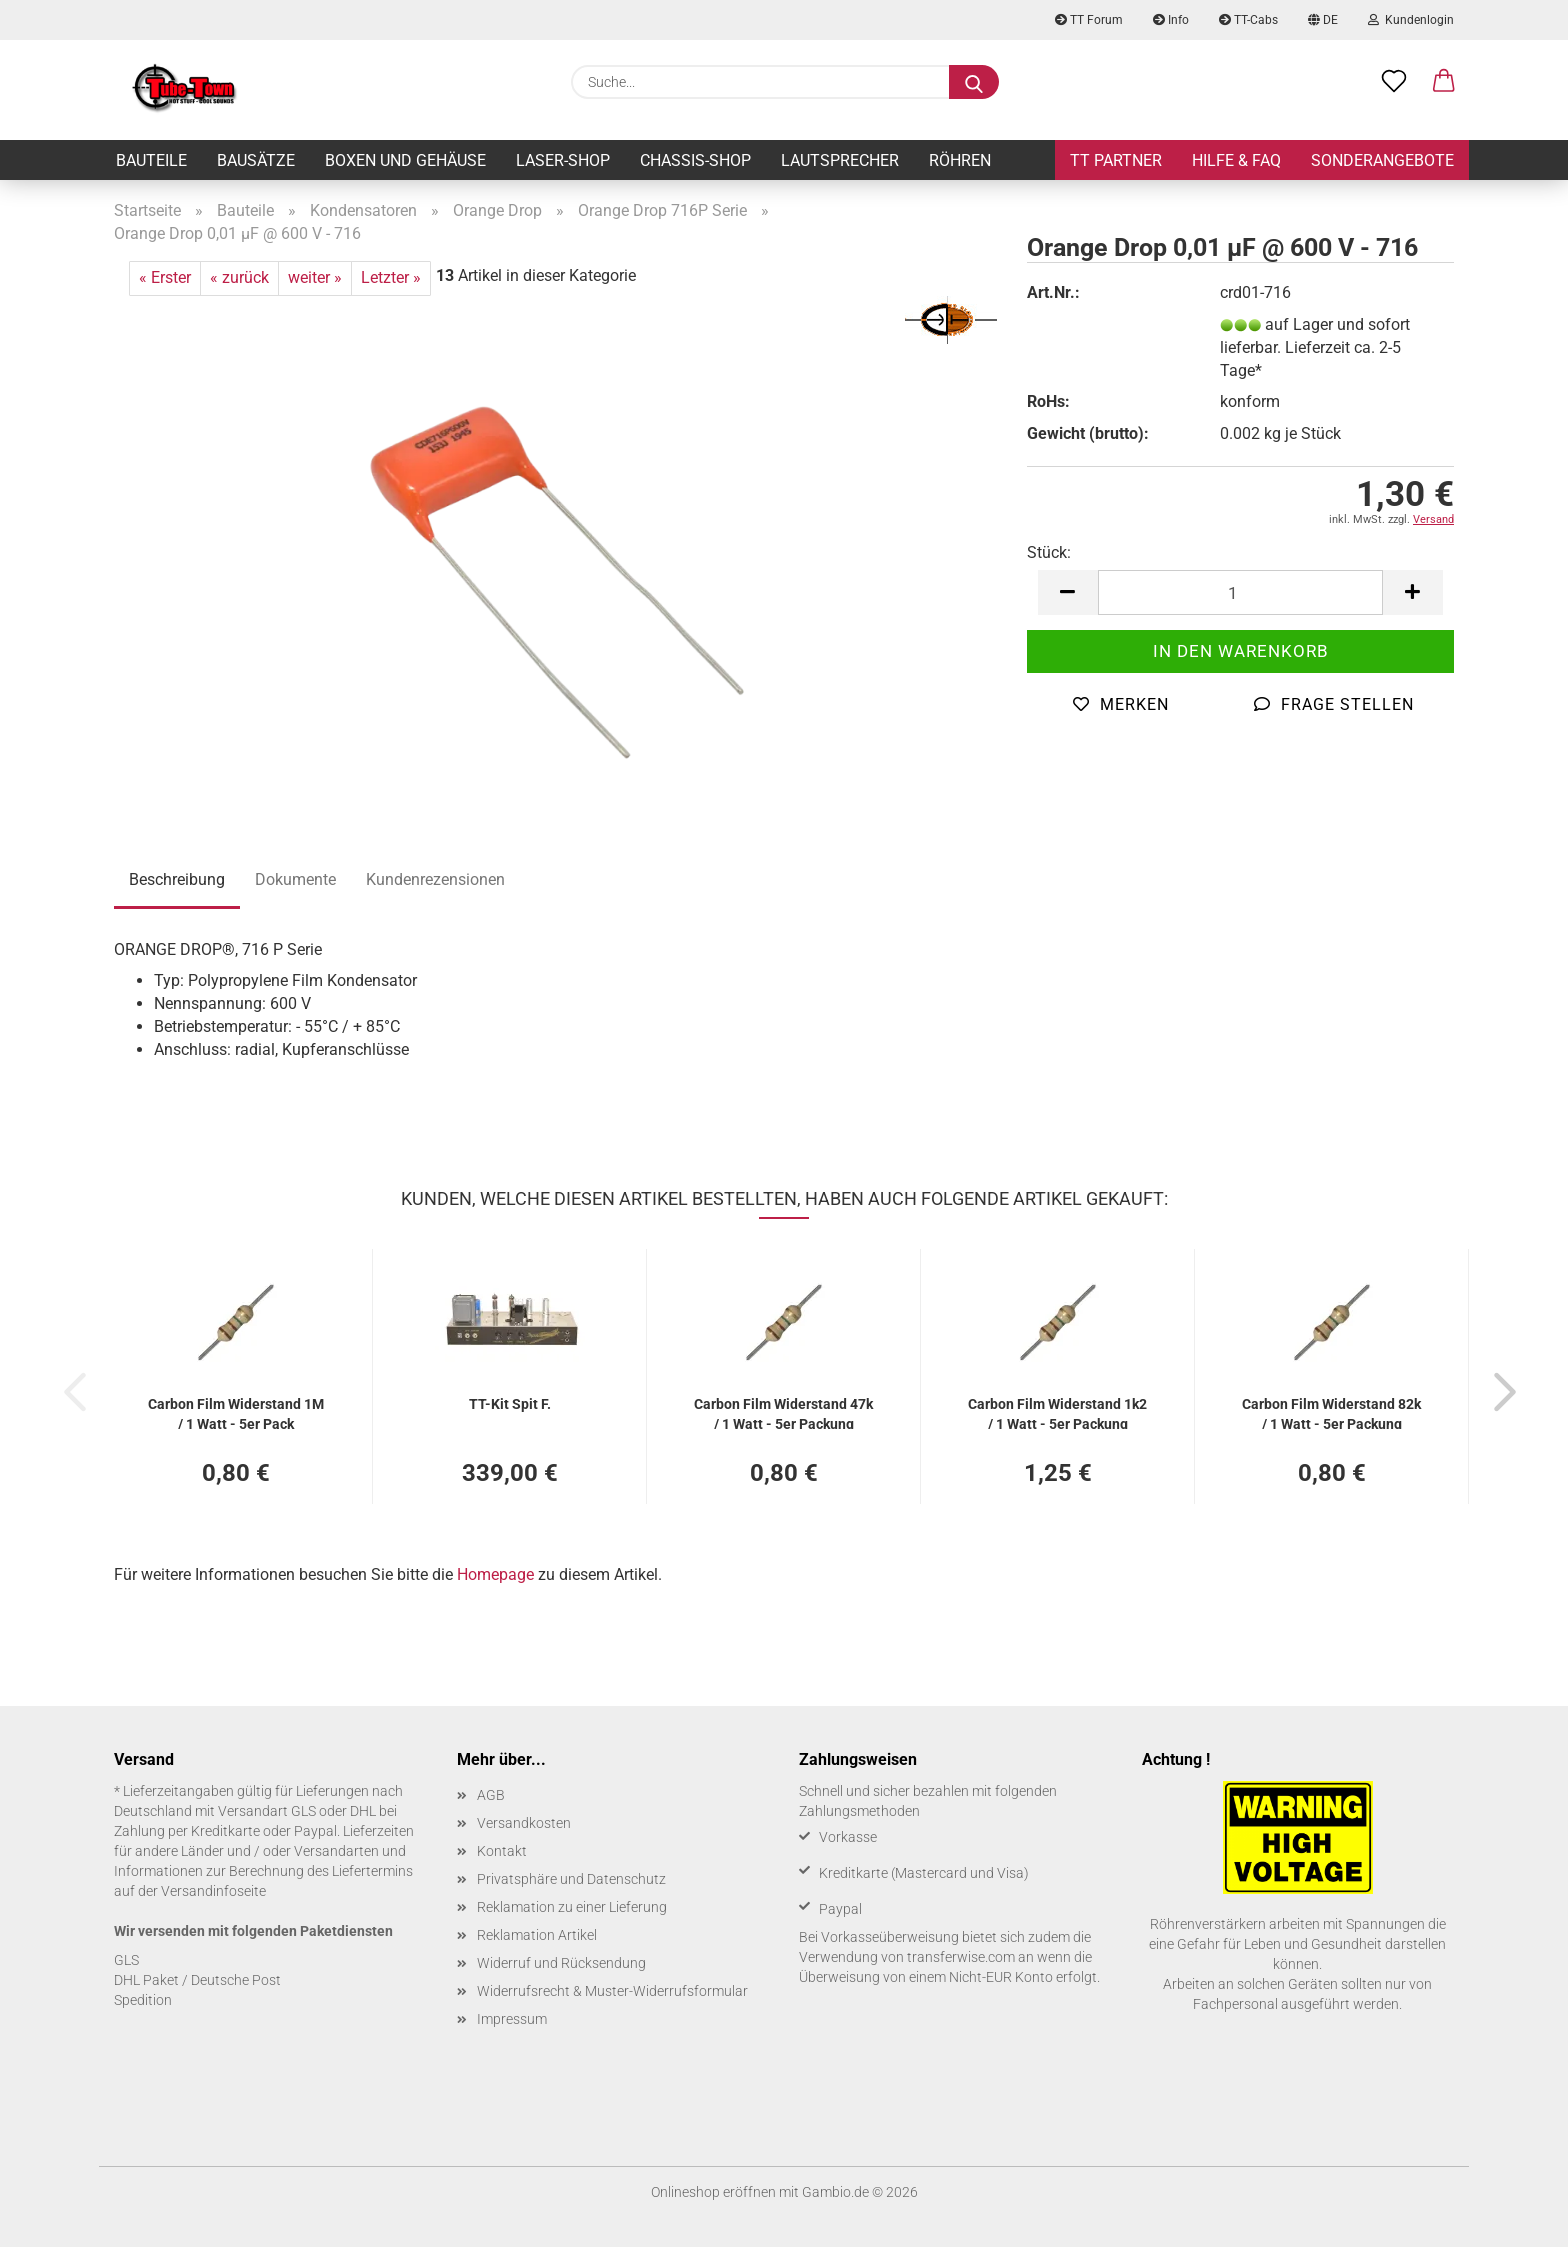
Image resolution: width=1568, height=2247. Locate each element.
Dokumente (295, 879)
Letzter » (391, 277)
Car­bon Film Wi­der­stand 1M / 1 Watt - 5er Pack (236, 1412)
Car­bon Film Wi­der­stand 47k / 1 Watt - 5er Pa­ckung (783, 1412)
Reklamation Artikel (537, 1935)
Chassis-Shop (695, 160)
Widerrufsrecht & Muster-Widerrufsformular (612, 1991)
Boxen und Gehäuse (405, 160)
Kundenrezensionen (435, 879)
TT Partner (1116, 160)
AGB (491, 1795)
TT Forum (1089, 20)
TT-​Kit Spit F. (510, 1404)
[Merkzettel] (1394, 82)
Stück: (1049, 552)
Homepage (495, 1574)
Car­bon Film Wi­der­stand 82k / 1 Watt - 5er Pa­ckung (1331, 1412)
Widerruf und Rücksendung (561, 1963)
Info (1171, 20)
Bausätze (256, 160)
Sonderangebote (1382, 160)
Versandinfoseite (213, 1891)
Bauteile (151, 160)
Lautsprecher (840, 160)
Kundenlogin (1411, 20)
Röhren (960, 160)
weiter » (315, 277)
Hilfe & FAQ (1236, 160)
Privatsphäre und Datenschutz (571, 1879)
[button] (1444, 82)
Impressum (512, 2019)
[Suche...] (974, 82)
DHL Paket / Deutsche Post (197, 1980)
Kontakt (502, 1851)
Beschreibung (177, 879)
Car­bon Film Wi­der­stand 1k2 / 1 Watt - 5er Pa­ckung (1057, 1412)
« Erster (165, 277)
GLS (126, 1960)
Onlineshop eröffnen (713, 2192)
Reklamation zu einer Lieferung (572, 1907)
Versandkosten (524, 1823)
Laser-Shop (563, 160)
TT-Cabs (1248, 20)
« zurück (239, 277)
